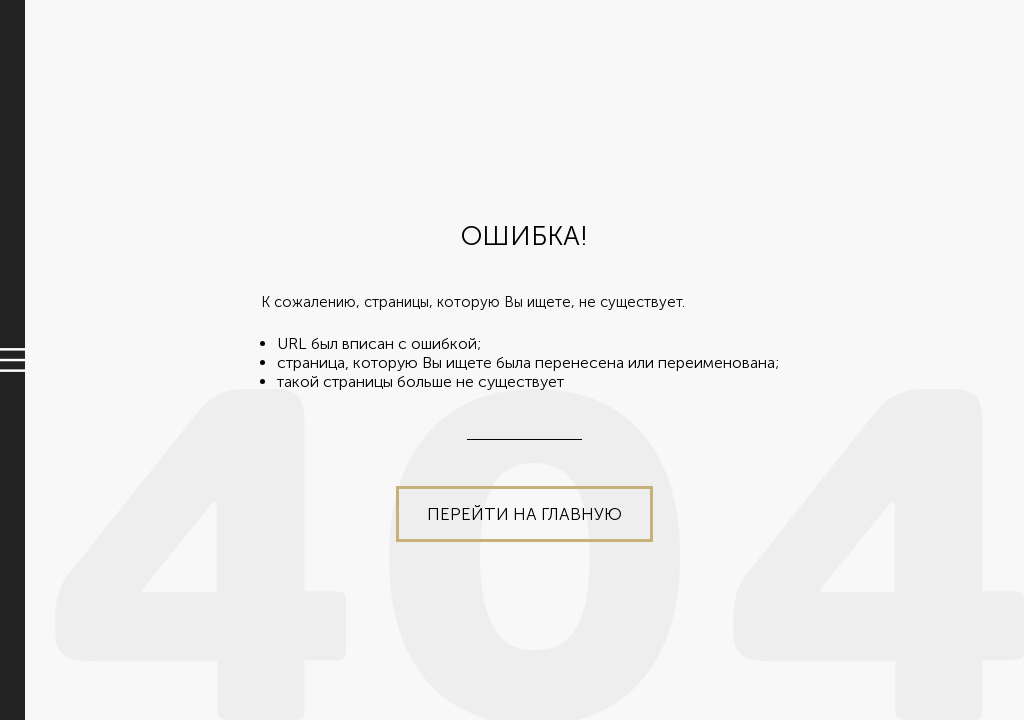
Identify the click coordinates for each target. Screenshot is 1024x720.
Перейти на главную (524, 514)
